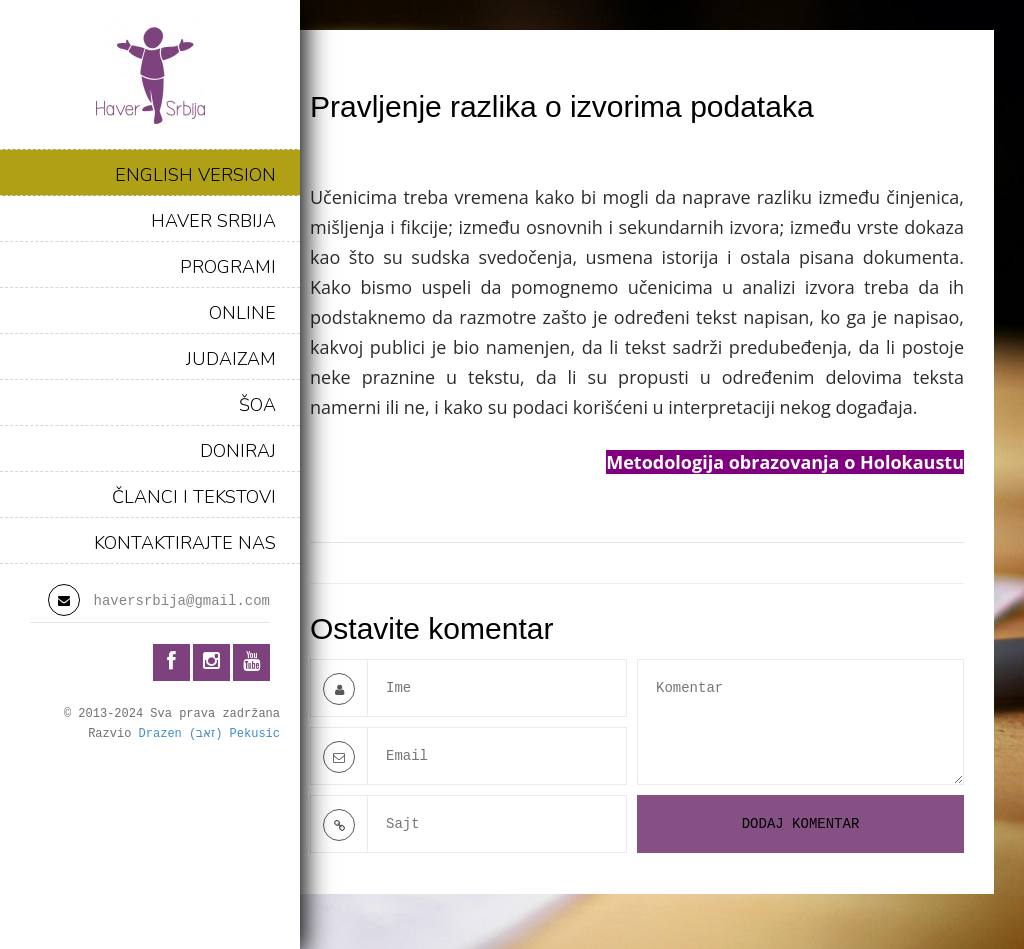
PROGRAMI (228, 267)
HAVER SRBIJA (213, 221)
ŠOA (257, 405)
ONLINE (242, 313)
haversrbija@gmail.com (182, 601)
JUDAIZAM (231, 359)
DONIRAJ (238, 451)
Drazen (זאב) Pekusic (209, 734)
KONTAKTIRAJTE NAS (185, 543)
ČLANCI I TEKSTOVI (194, 497)
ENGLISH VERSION (195, 175)
